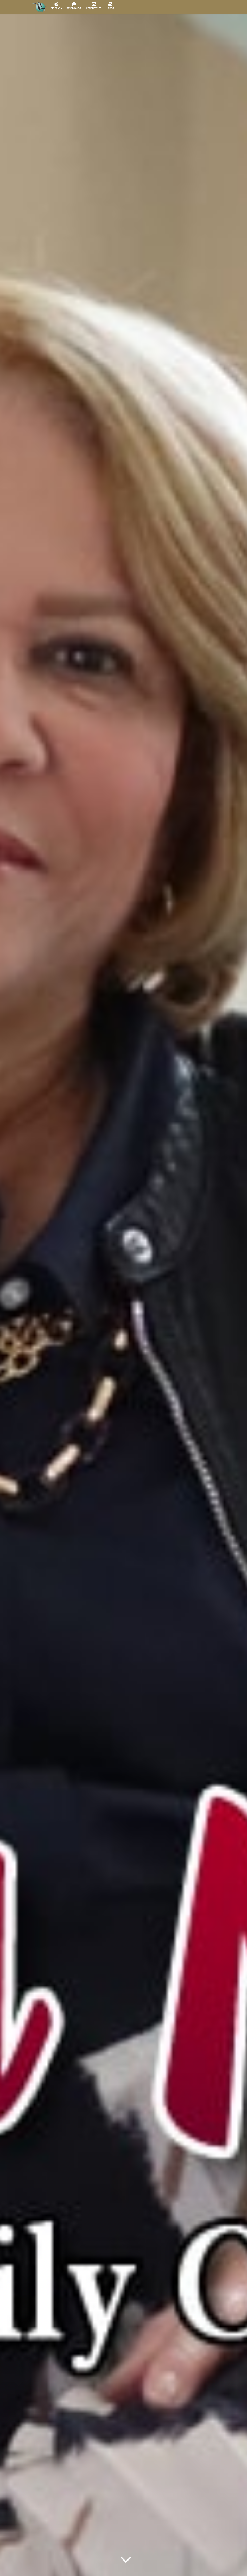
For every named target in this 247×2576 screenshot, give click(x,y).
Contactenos (93, 6)
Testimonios (74, 6)
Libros (110, 6)
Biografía (56, 6)
